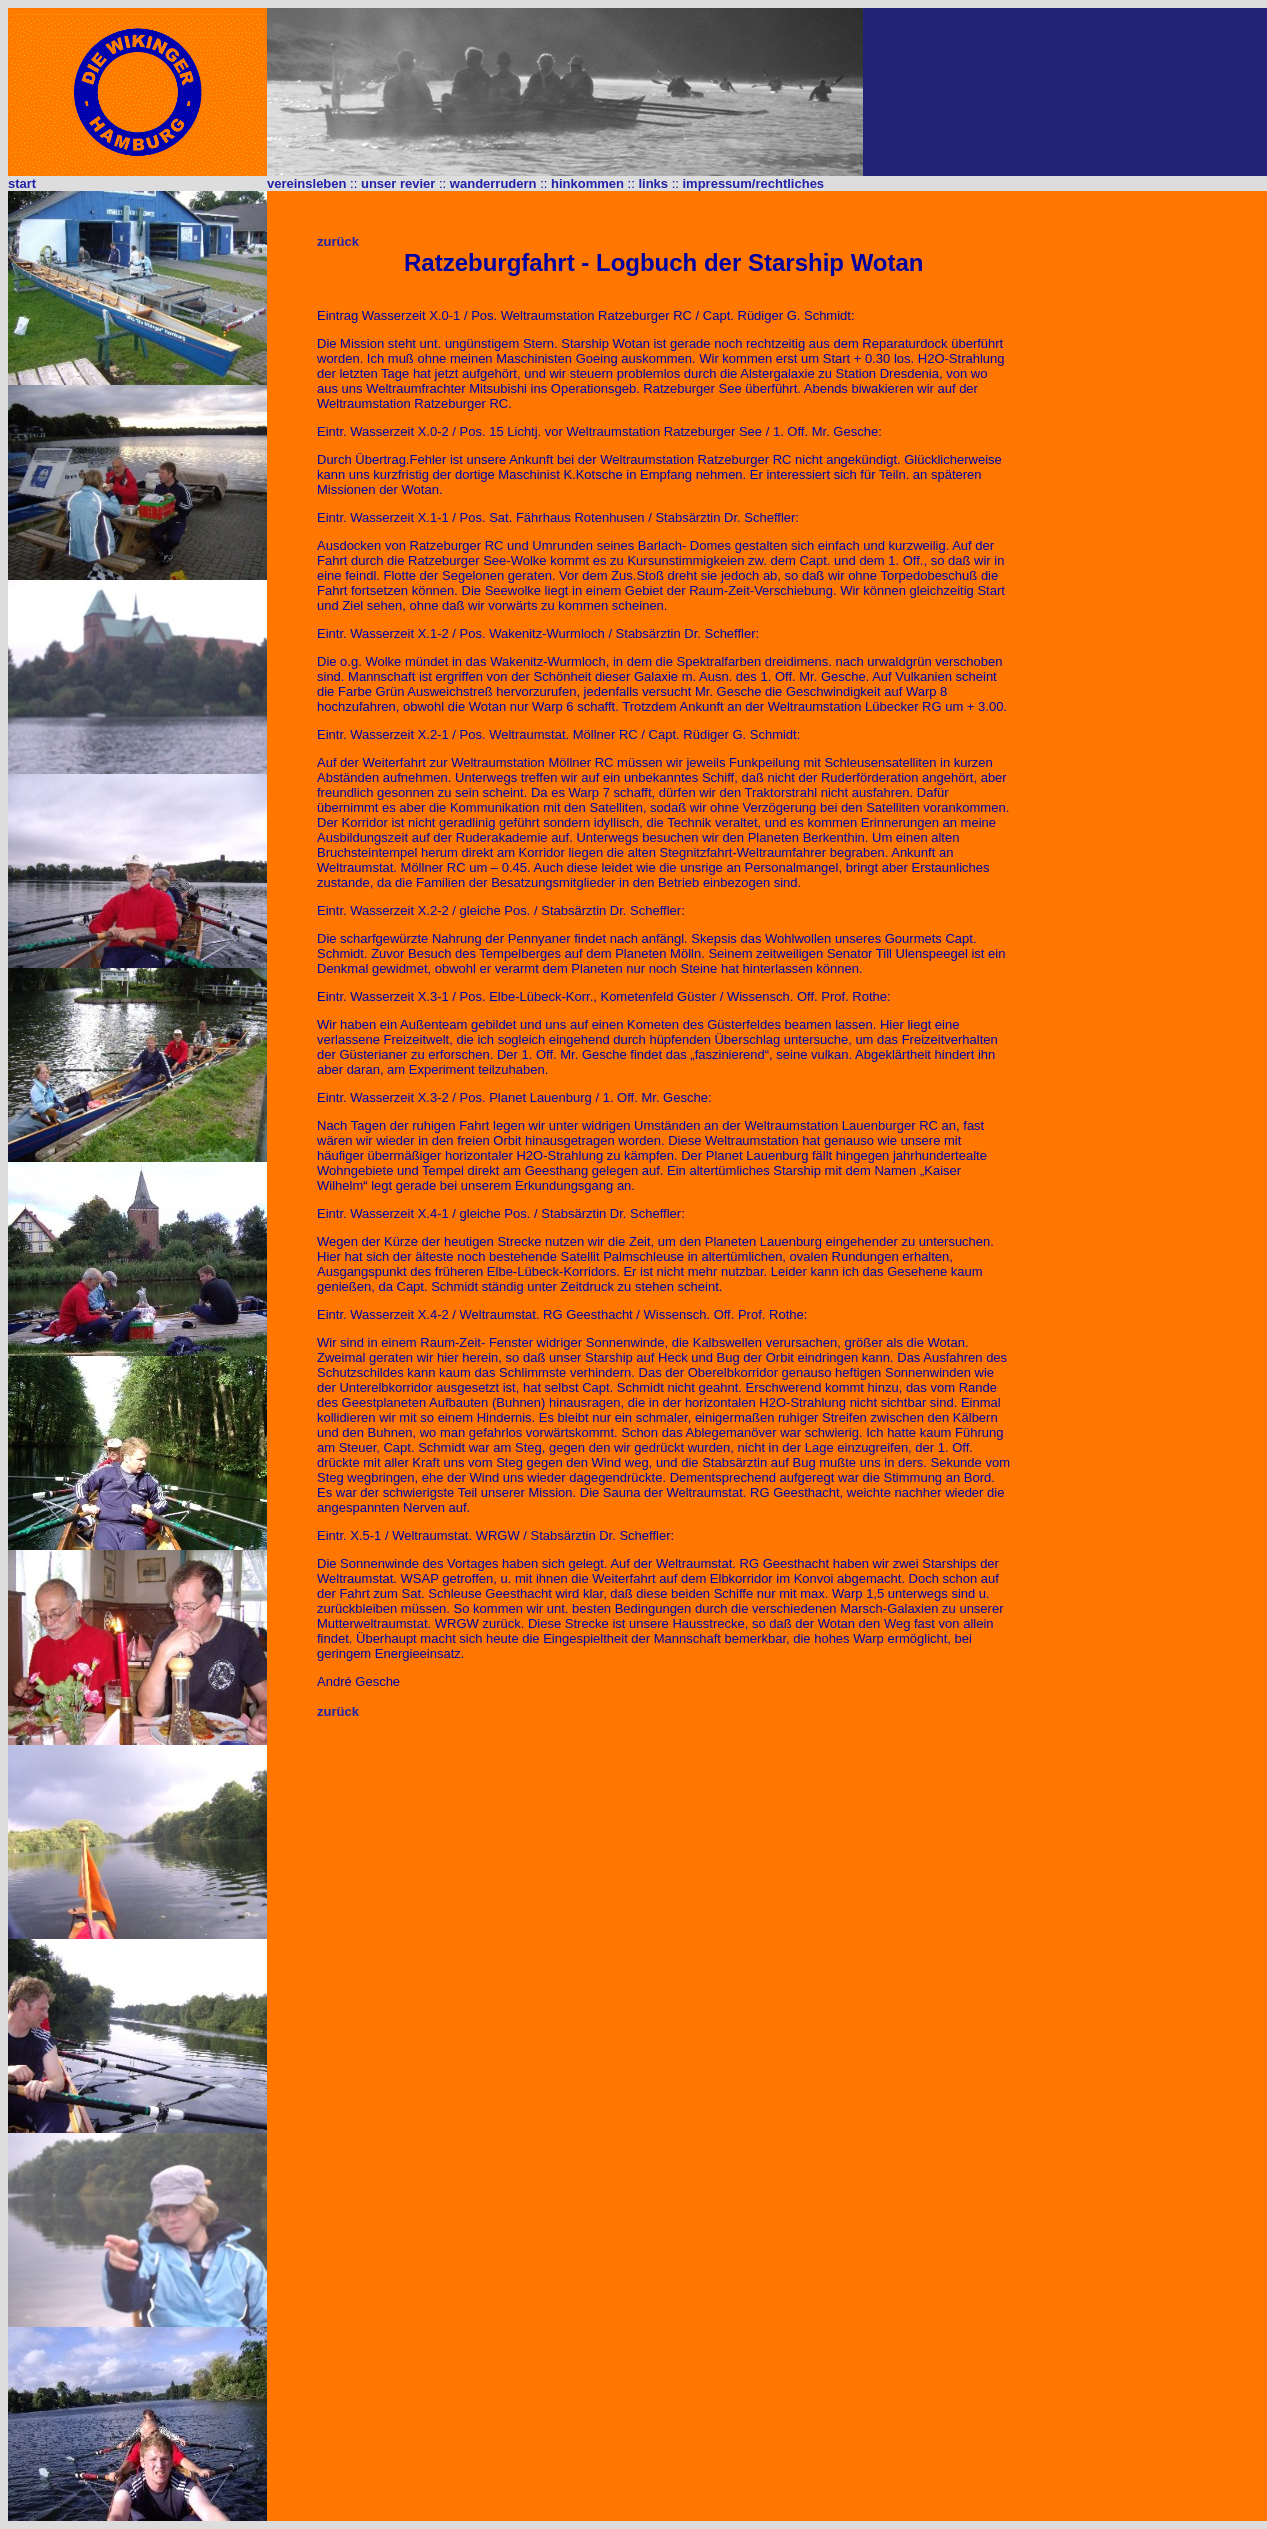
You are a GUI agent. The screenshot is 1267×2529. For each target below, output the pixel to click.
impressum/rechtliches (753, 183)
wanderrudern (493, 183)
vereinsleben (307, 183)
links (653, 183)
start (22, 183)
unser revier (398, 183)
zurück (338, 241)
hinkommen (587, 183)
